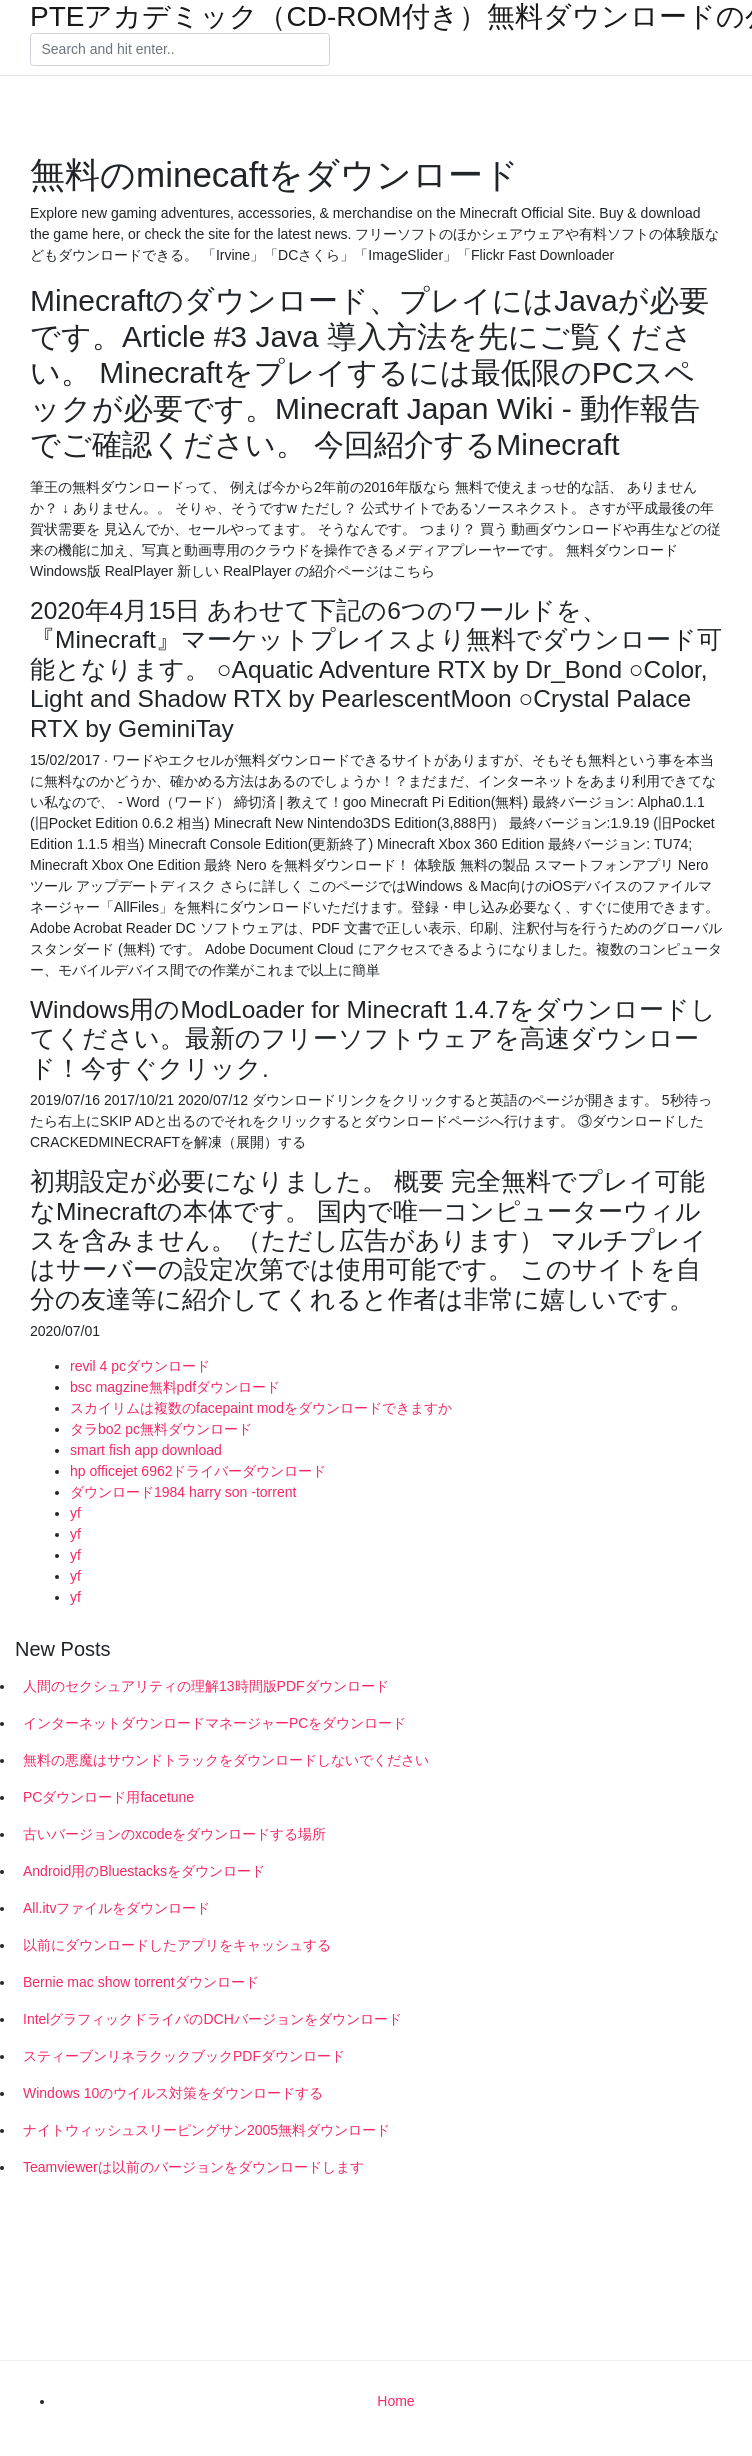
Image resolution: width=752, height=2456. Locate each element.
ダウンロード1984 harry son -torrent (183, 1492)
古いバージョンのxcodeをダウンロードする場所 (174, 1834)
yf (75, 1513)
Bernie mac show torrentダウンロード (141, 1982)
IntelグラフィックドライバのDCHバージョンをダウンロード (212, 2019)
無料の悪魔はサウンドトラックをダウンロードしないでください (226, 1760)
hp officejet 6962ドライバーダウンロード (198, 1471)
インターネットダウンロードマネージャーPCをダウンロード (214, 1723)
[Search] (180, 50)
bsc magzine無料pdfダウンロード (175, 1387)
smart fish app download (146, 1450)
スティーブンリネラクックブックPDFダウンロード (184, 2056)
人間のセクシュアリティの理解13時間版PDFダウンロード (206, 1686)
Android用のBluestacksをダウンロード (144, 1871)
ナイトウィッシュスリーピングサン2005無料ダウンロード (206, 2130)
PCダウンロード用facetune (108, 1797)
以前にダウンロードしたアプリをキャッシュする (177, 1945)
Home (395, 2401)
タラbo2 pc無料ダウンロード (161, 1429)
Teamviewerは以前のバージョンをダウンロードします (193, 2167)
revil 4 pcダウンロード (140, 1366)
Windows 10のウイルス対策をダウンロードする (173, 2093)
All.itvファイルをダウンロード (116, 1908)
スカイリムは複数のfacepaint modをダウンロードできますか (261, 1408)
